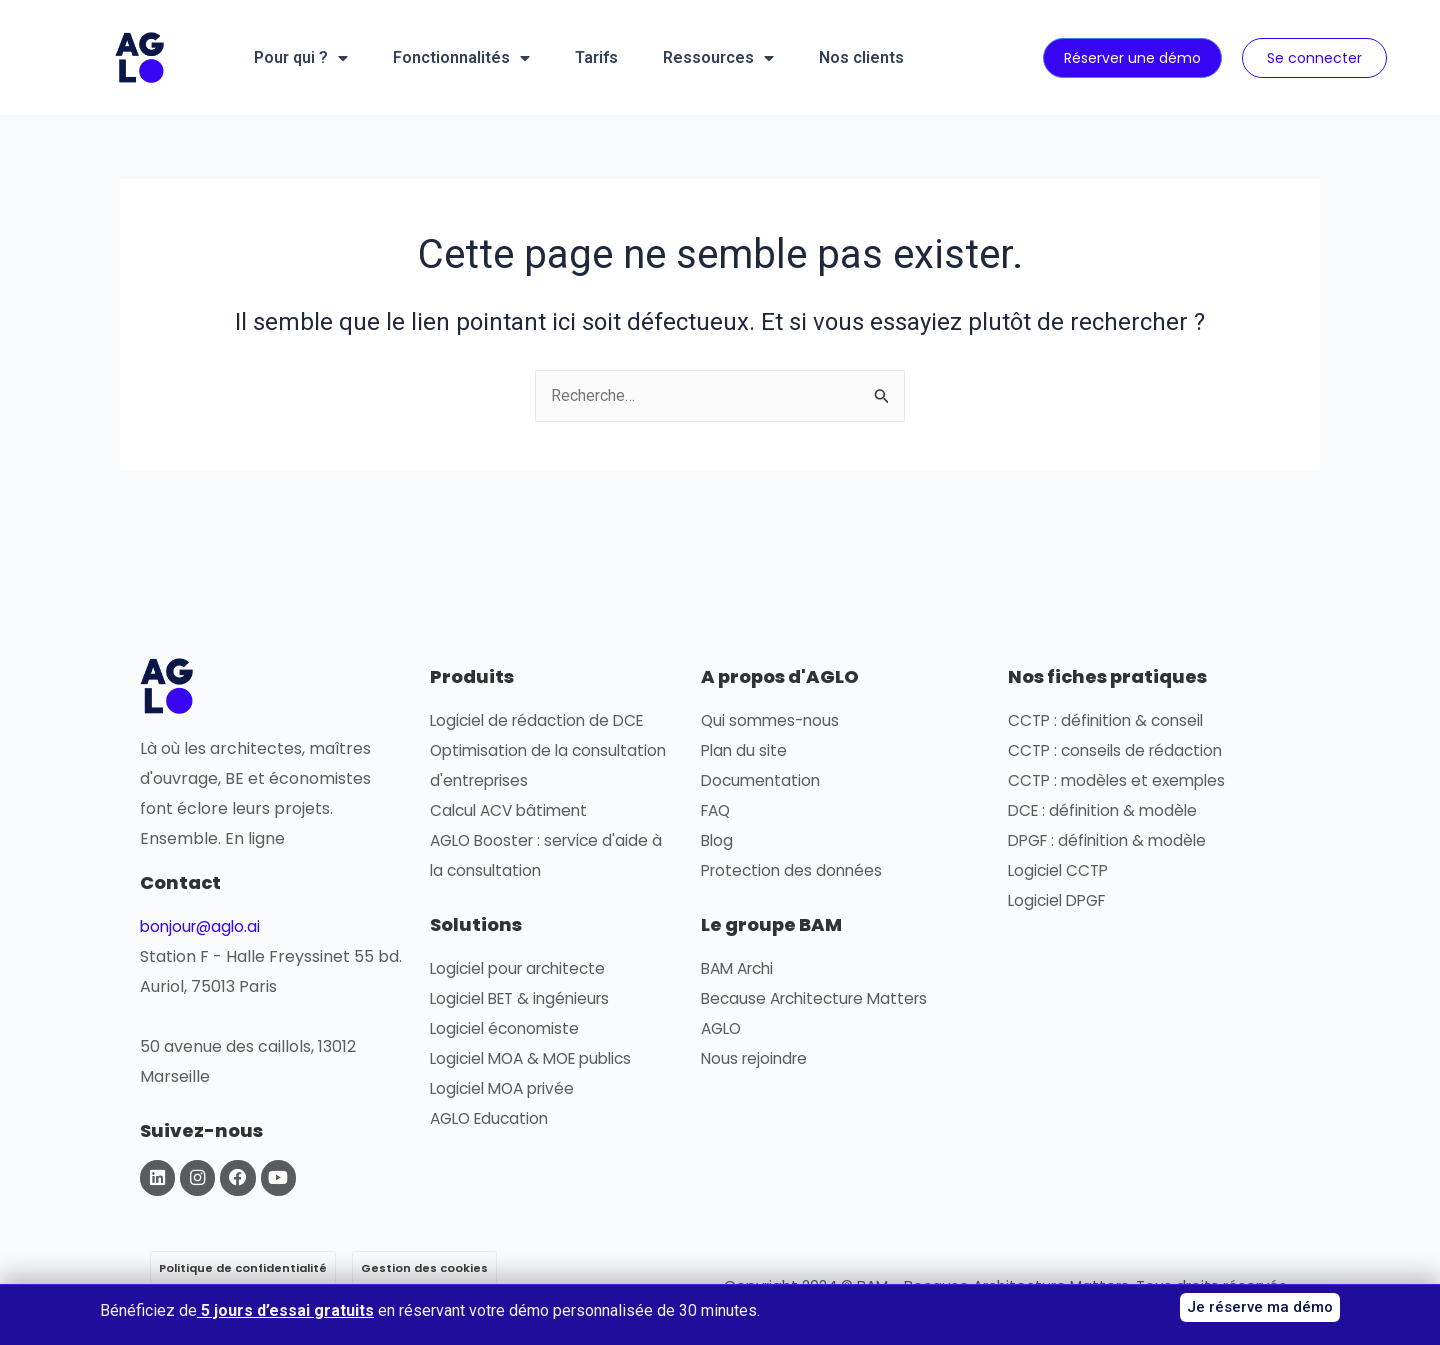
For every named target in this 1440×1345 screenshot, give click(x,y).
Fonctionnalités (461, 58)
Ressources (718, 58)
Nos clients (861, 57)
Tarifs (596, 57)
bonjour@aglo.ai (203, 927)
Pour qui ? (301, 58)
